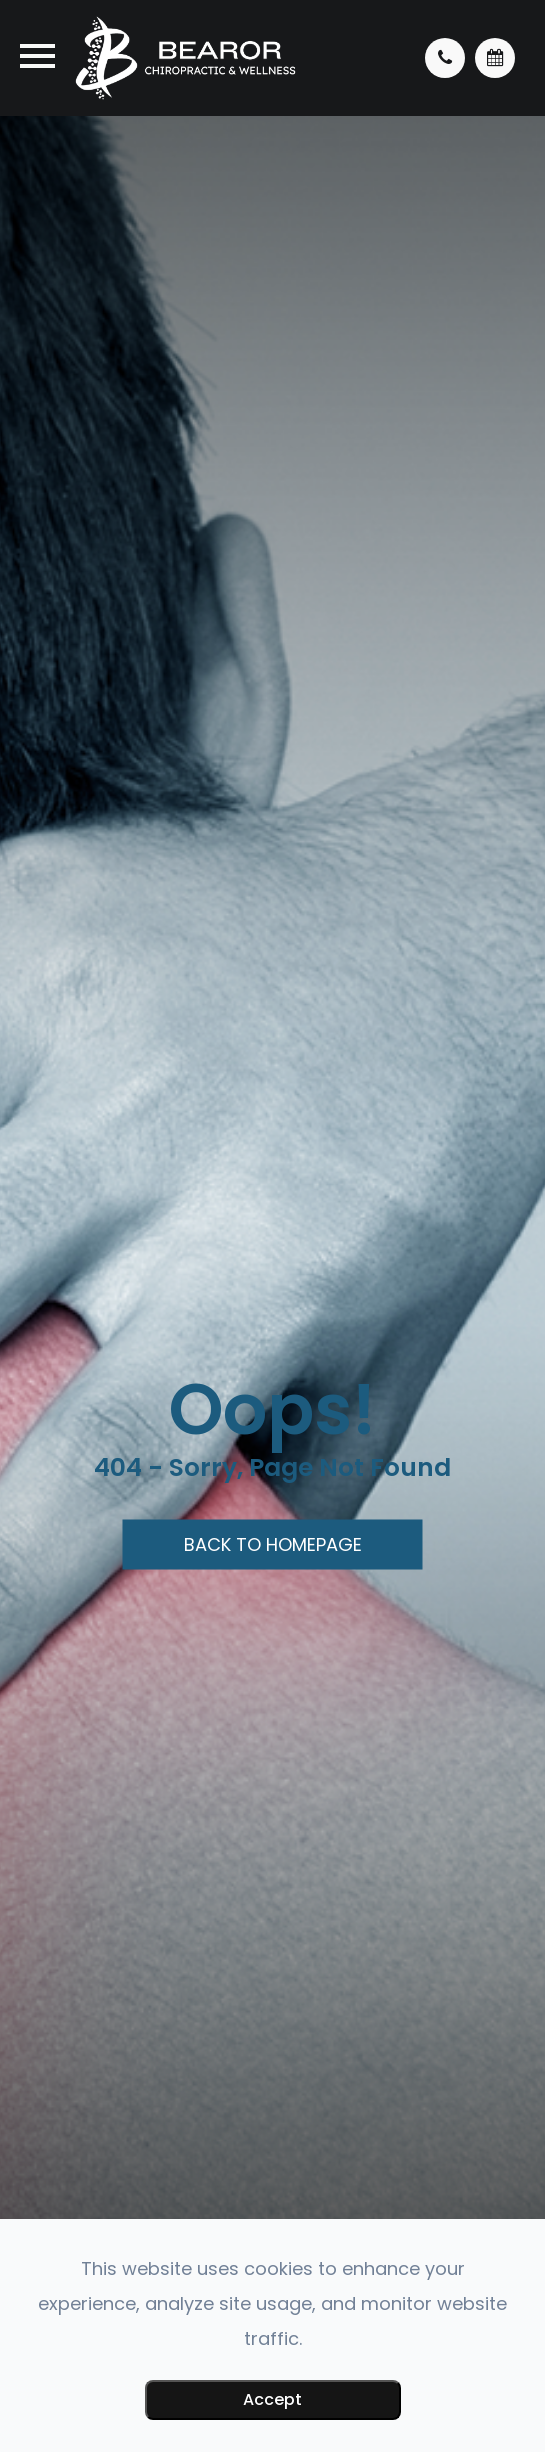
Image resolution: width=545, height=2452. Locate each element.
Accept (272, 2399)
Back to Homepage (273, 1544)
